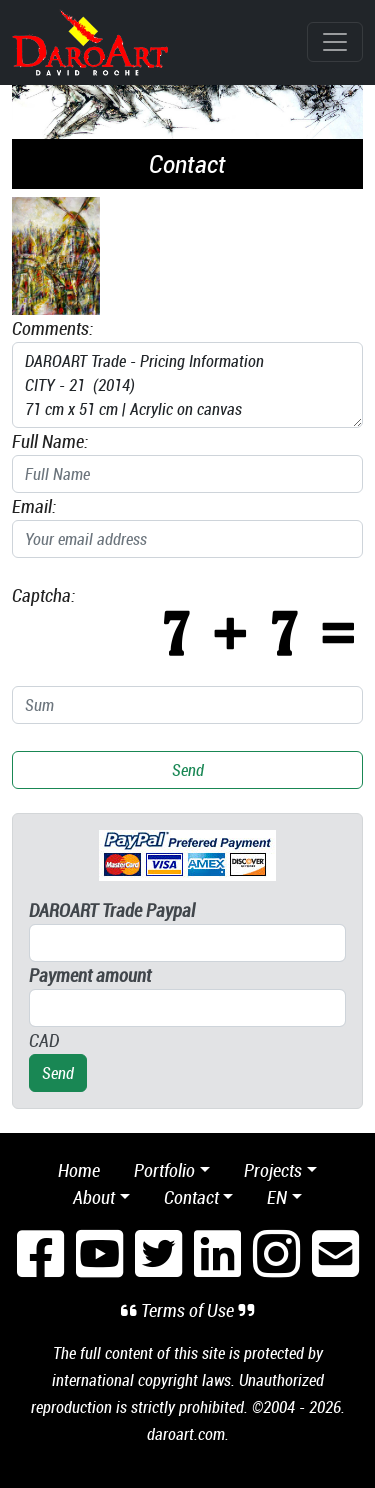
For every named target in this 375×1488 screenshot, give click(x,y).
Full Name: (50, 441)
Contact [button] (191, 1197)
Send (188, 770)
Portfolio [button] (164, 1170)
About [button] (94, 1197)
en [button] (277, 1197)
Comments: (52, 328)
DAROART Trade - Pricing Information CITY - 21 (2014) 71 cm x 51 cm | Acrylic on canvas (187, 385)
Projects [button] (273, 1170)
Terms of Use (187, 1310)
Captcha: (43, 595)
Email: (34, 506)
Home (79, 1170)
